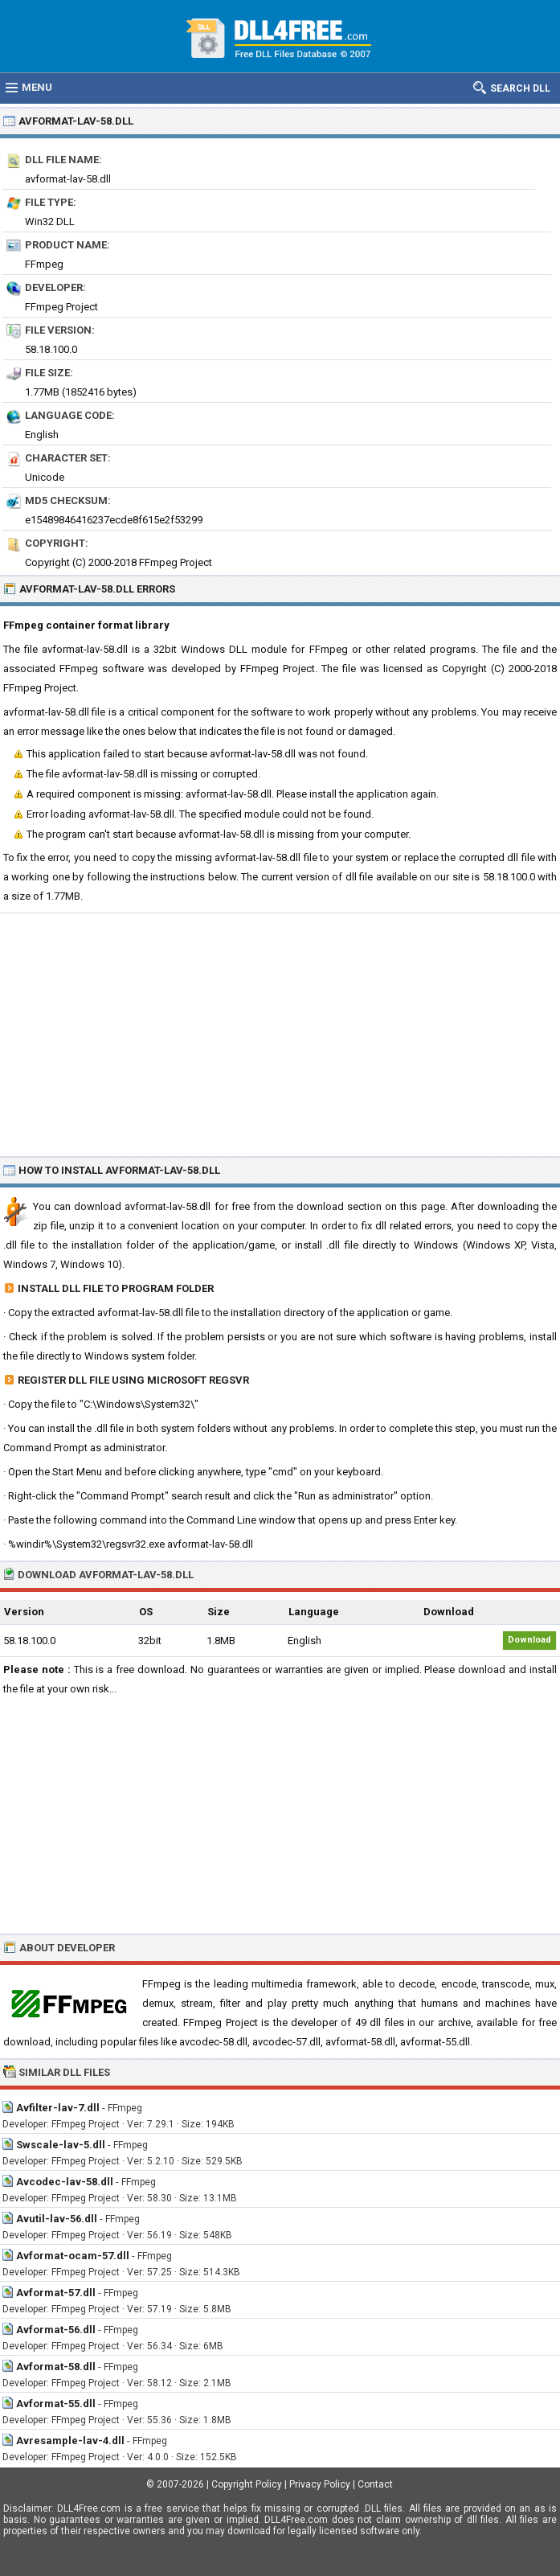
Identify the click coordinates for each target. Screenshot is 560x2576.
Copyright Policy (246, 2484)
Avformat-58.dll (56, 2367)
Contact (375, 2484)
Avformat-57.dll (56, 2293)
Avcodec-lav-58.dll (64, 2182)
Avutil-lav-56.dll (56, 2219)
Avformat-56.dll (56, 2330)
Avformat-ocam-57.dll (72, 2256)
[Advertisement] (280, 1033)
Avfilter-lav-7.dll (58, 2108)
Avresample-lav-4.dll (70, 2440)
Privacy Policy (319, 2484)
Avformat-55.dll (56, 2404)
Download (529, 1640)
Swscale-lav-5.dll (60, 2145)
